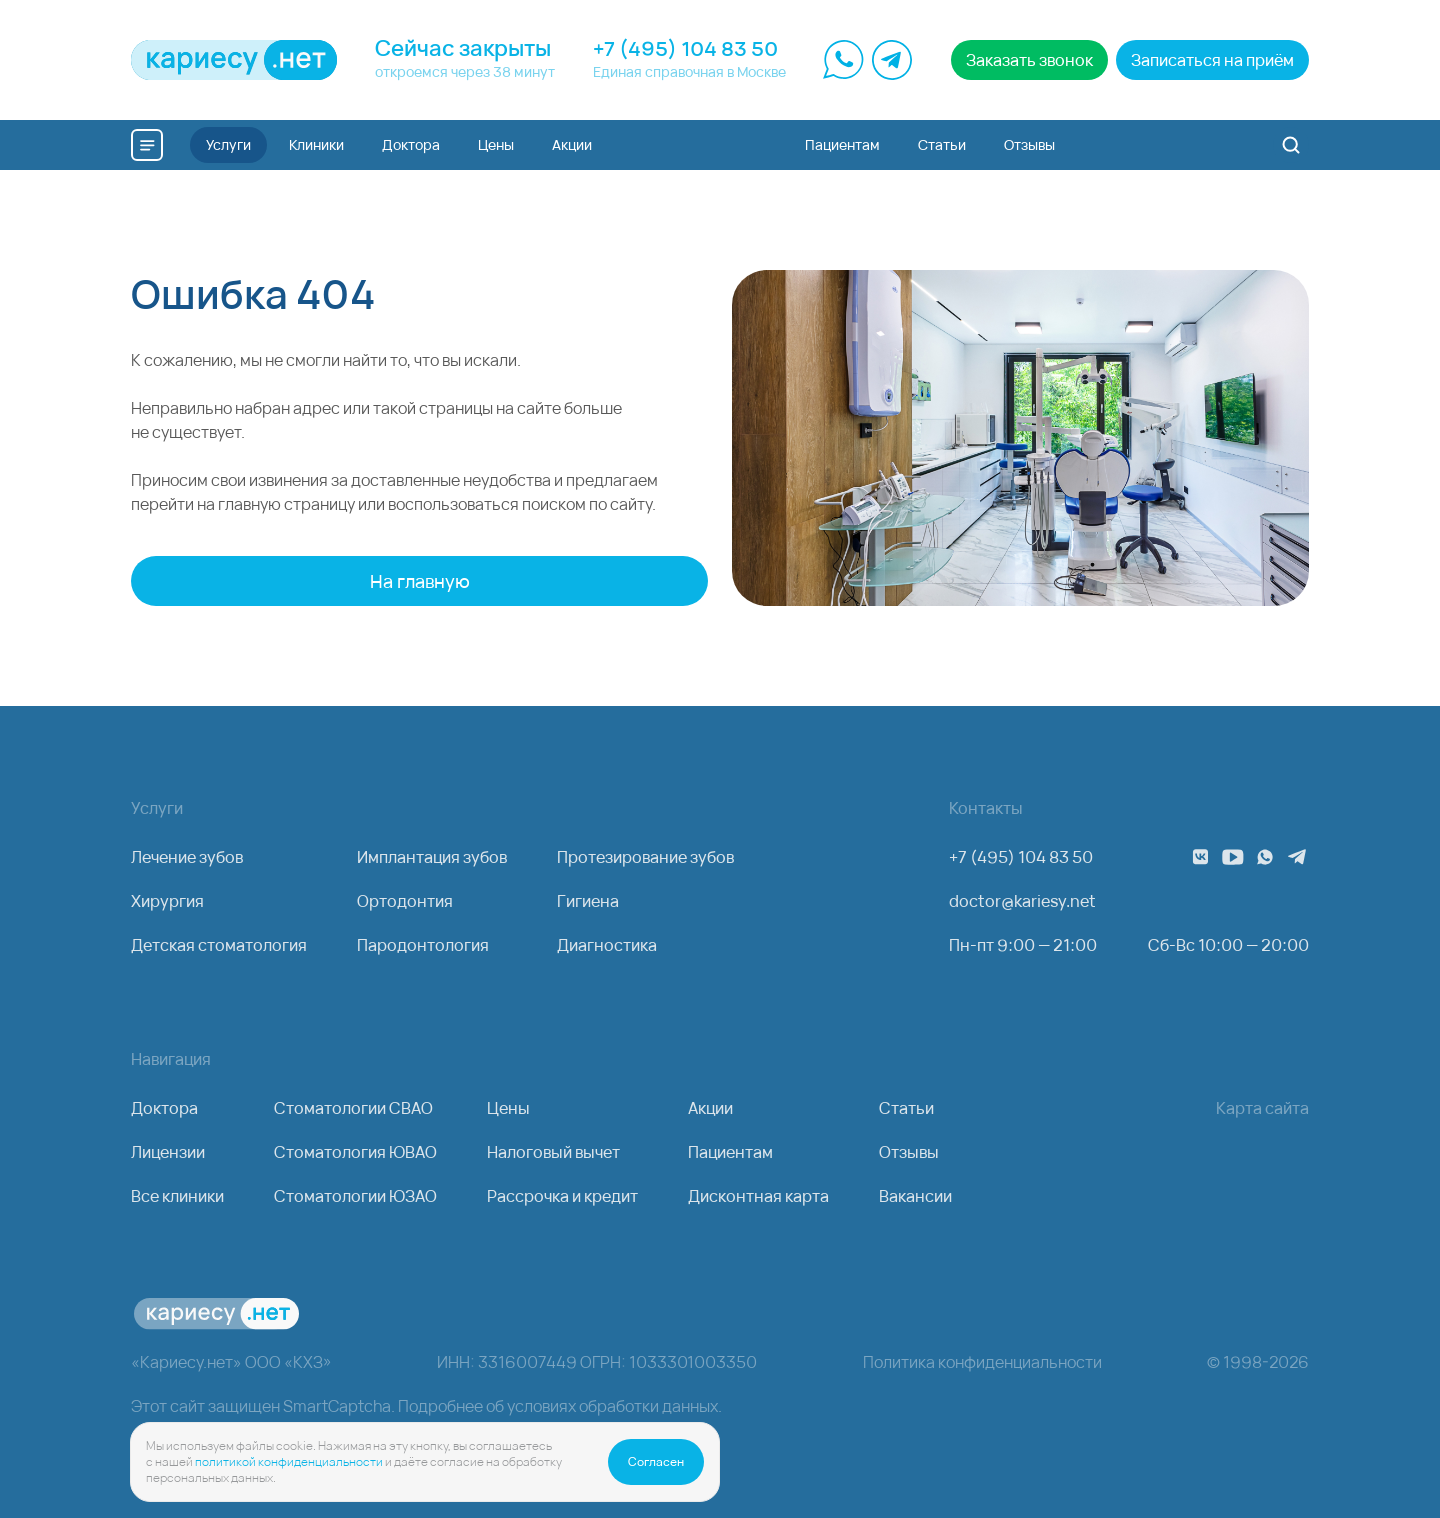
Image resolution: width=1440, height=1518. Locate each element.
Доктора (164, 1108)
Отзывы (909, 1152)
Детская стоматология (219, 945)
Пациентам (730, 1152)
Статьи (906, 1108)
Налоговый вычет (553, 1152)
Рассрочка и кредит (562, 1196)
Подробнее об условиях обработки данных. (560, 1406)
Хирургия (167, 901)
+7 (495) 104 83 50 (685, 48)
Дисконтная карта (758, 1196)
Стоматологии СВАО (353, 1108)
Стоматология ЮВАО (355, 1152)
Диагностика (607, 945)
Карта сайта (1262, 1108)
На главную (420, 581)
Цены (508, 1108)
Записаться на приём (1212, 60)
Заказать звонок (1029, 60)
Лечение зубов (187, 857)
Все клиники (177, 1196)
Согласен (656, 1461)
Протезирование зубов (645, 857)
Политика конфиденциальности (982, 1362)
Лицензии (168, 1152)
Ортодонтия (405, 901)
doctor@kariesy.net (1022, 901)
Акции (710, 1108)
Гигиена (588, 901)
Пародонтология (423, 945)
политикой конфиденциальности (289, 1461)
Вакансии (915, 1196)
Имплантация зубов (432, 857)
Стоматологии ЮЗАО (355, 1196)
